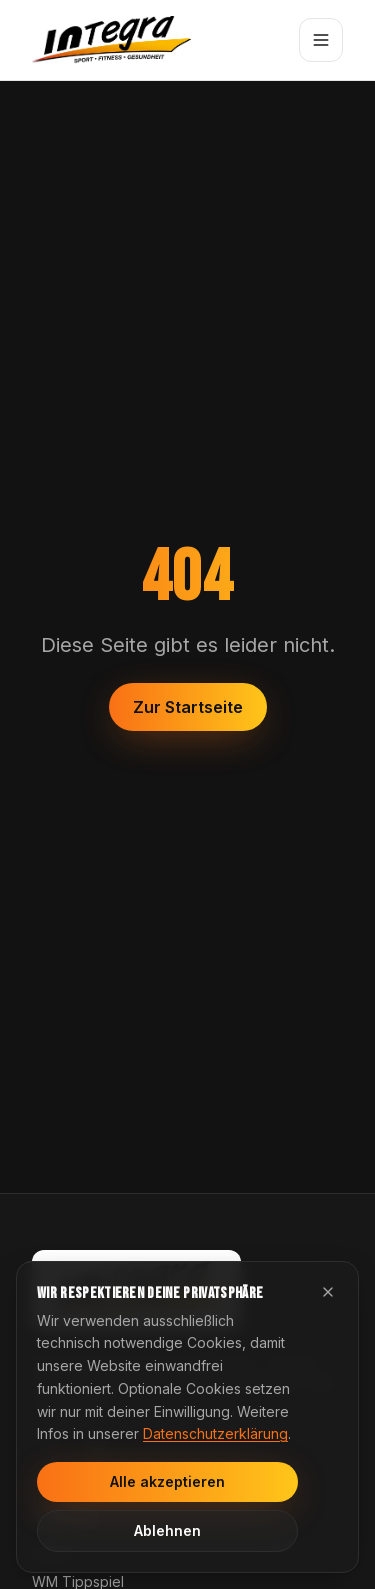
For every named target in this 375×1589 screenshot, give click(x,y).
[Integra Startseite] (111, 40)
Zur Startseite (188, 707)
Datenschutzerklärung (215, 1433)
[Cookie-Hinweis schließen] (328, 1292)
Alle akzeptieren (167, 1481)
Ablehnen (167, 1530)
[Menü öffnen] (321, 40)
